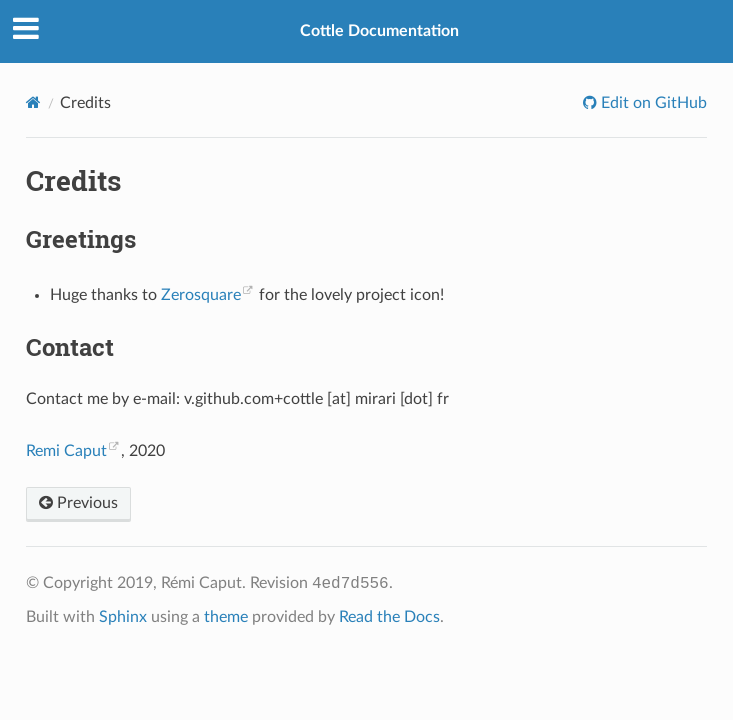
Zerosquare (201, 295)
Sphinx (123, 617)
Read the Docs (389, 617)
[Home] (33, 102)
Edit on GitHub (652, 103)
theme (226, 617)
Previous (78, 503)
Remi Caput (66, 451)
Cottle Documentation (379, 31)
